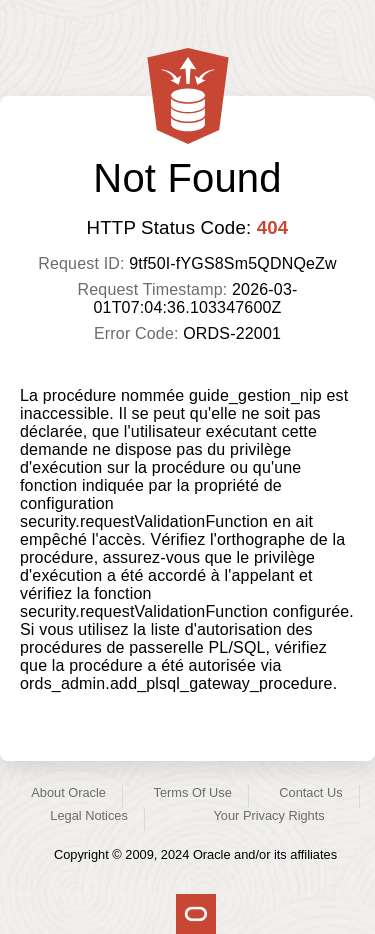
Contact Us (310, 792)
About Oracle (68, 792)
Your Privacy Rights (268, 815)
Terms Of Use (193, 792)
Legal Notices (89, 815)
